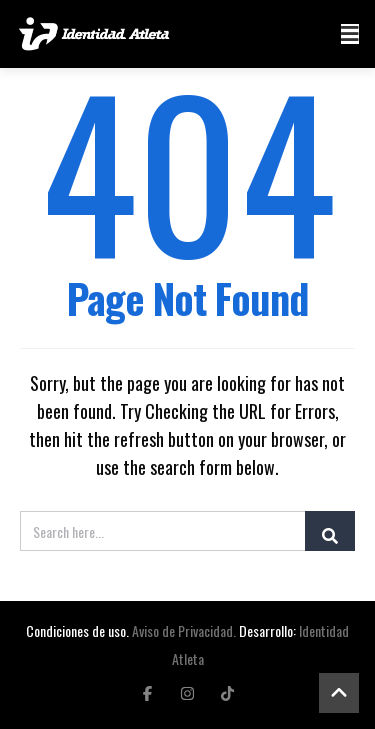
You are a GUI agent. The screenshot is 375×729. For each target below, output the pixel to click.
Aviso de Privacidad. (184, 630)
